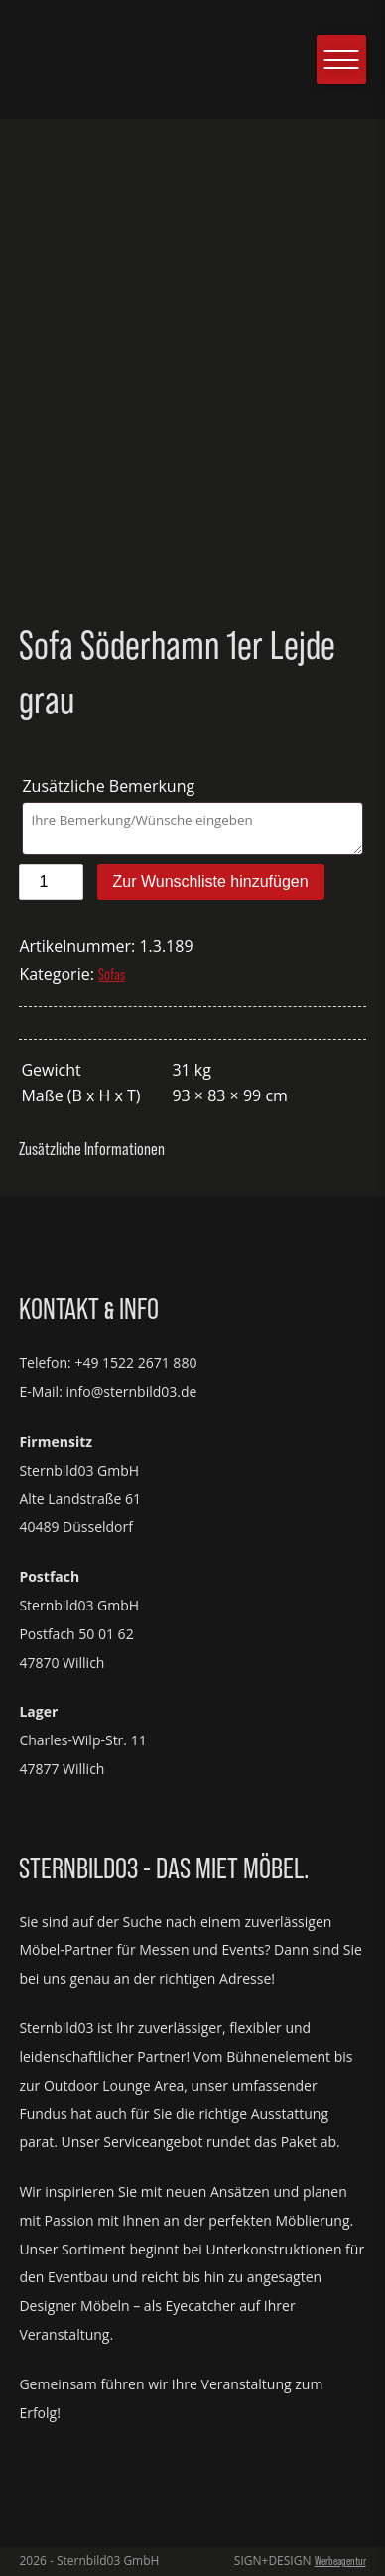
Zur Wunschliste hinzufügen (211, 881)
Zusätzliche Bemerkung (110, 786)
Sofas (111, 975)
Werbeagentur (340, 2561)
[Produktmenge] (50, 882)
